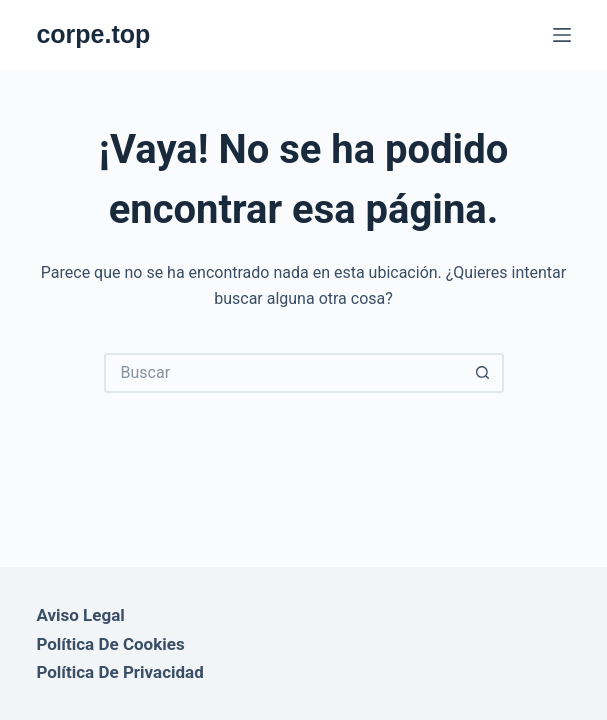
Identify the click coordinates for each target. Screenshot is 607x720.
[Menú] (562, 35)
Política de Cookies (110, 644)
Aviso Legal (80, 615)
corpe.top (93, 34)
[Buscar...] (284, 373)
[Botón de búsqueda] (484, 373)
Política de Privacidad (119, 672)
